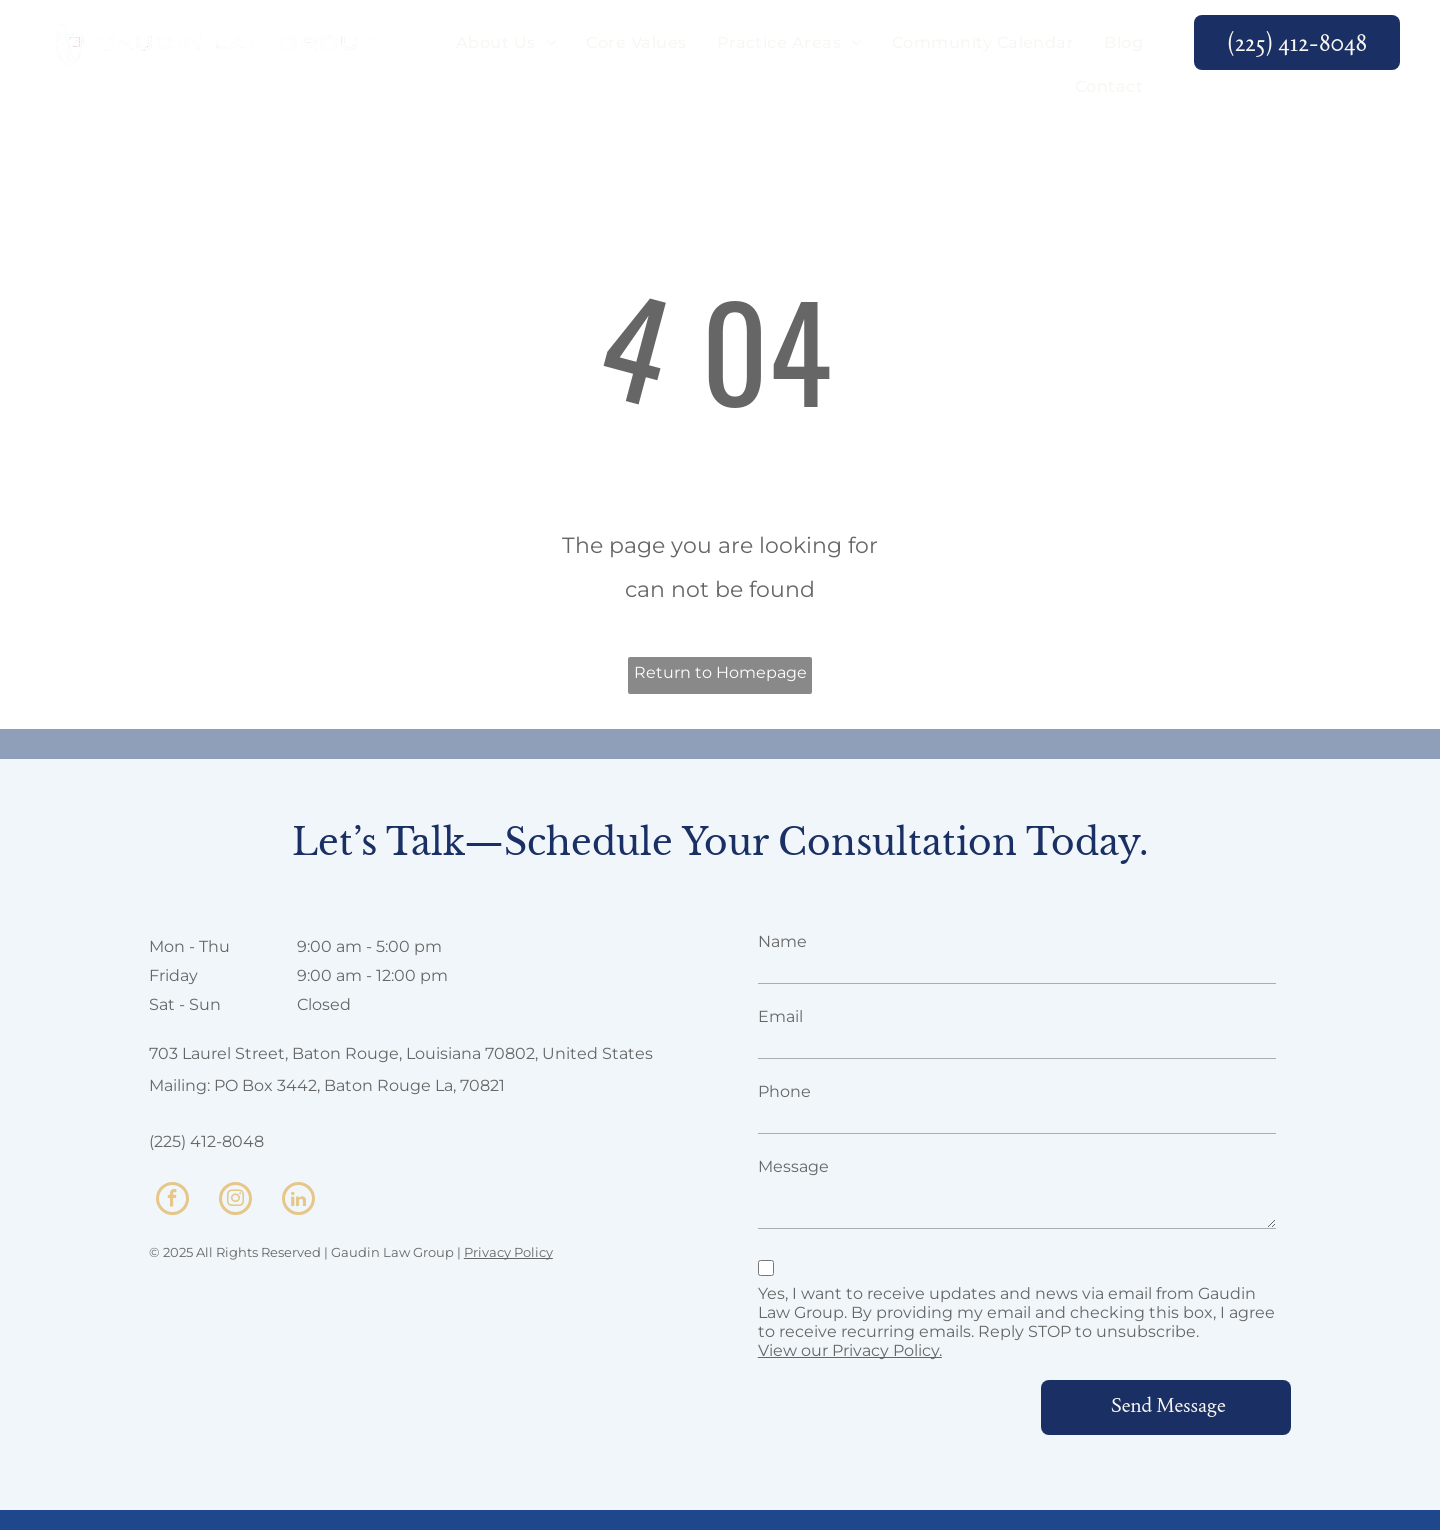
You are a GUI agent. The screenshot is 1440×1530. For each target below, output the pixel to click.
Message (793, 1166)
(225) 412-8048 (206, 1141)
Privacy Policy (508, 1252)
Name (782, 941)
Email (780, 1016)
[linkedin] (298, 1201)
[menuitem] (506, 43)
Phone (784, 1091)
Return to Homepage (720, 672)
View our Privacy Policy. (850, 1350)
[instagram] (235, 1201)
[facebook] (172, 1201)
